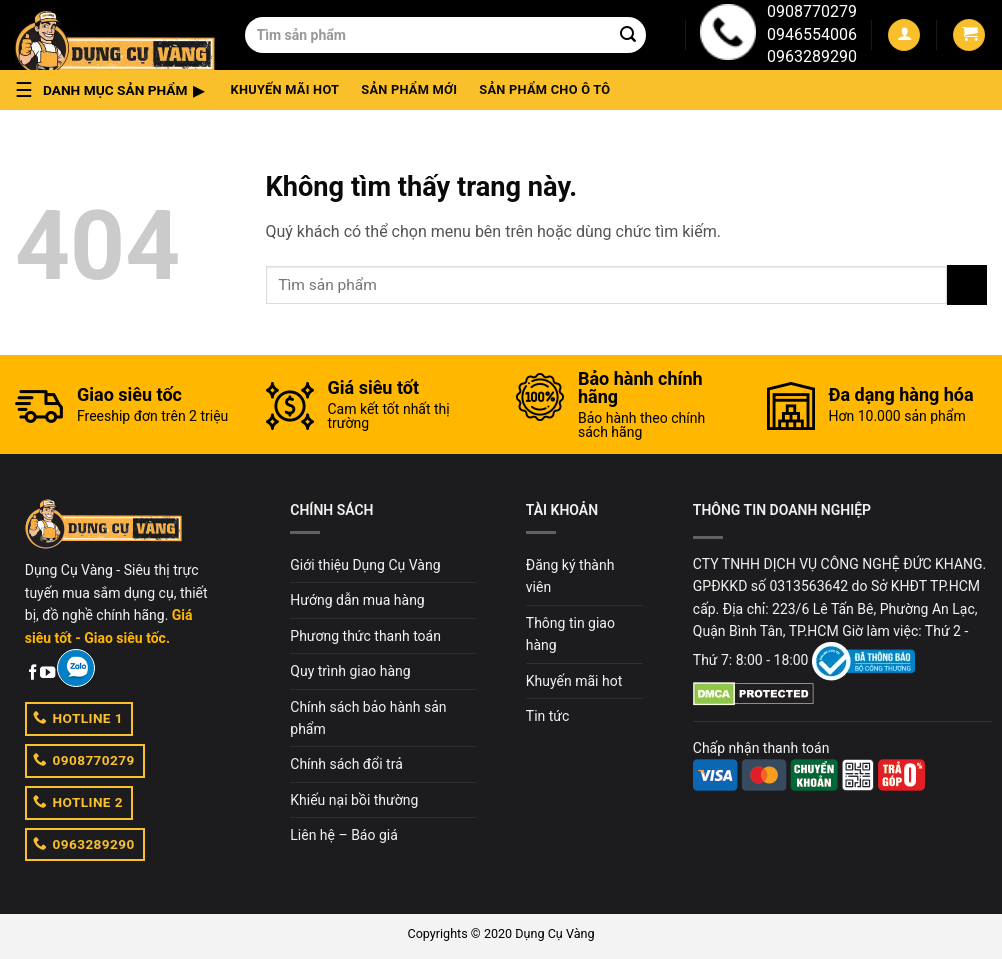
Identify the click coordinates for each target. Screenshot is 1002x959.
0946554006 (812, 34)
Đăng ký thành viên (570, 576)
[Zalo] (75, 668)
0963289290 (812, 56)
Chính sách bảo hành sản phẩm (368, 718)
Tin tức (548, 716)
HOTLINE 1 (78, 717)
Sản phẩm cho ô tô (544, 89)
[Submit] (628, 35)
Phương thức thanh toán (365, 636)
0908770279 (812, 11)
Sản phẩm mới (409, 89)
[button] (115, 90)
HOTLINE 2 (78, 801)
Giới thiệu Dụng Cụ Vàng (365, 565)
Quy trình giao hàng (350, 671)
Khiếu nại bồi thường (354, 800)
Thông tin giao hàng (570, 634)
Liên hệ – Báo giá (344, 835)
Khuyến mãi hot (285, 89)
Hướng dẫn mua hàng (357, 600)
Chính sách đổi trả (346, 764)
